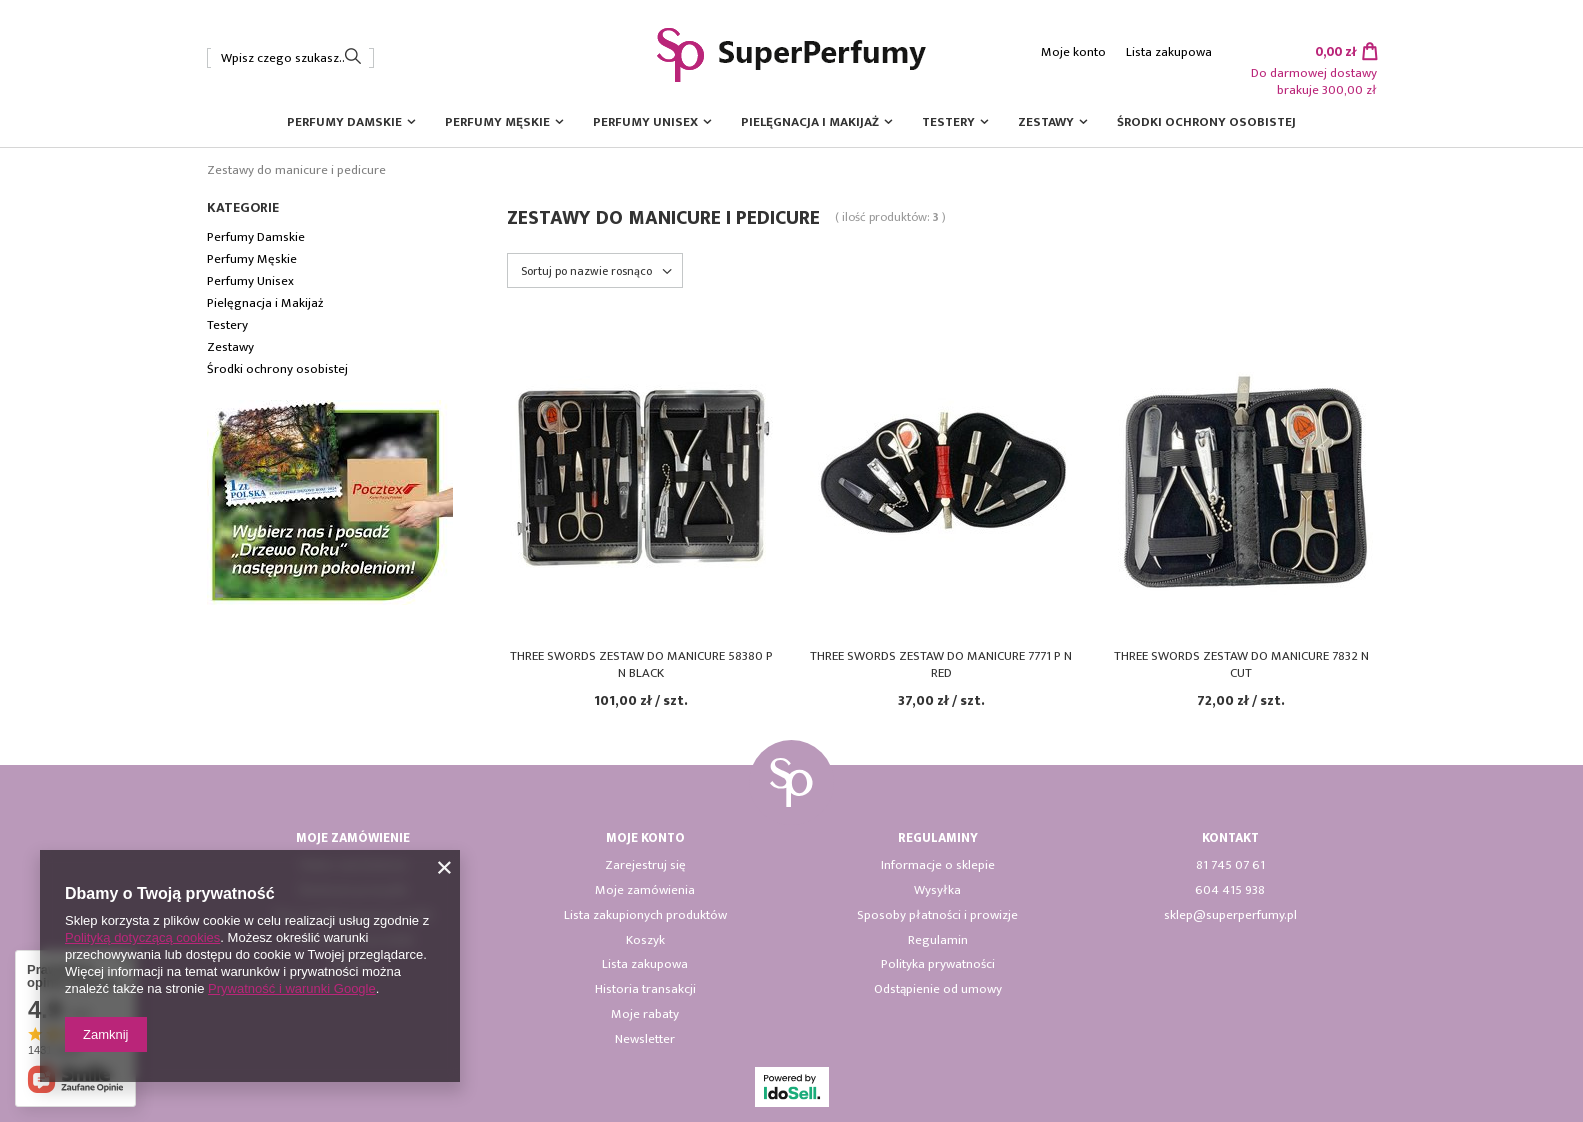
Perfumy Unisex (645, 122)
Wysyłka (937, 891)
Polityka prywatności (938, 965)
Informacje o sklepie (938, 866)
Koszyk (645, 941)
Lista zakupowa (1169, 52)
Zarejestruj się (645, 866)
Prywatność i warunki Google (292, 988)
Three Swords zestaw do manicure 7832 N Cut (1241, 665)
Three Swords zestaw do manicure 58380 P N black (641, 665)
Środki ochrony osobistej (1206, 122)
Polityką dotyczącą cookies (142, 937)
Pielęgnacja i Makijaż (810, 122)
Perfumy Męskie (497, 122)
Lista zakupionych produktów (645, 916)
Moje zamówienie (353, 838)
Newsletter (645, 1040)
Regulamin (938, 941)
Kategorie (243, 208)
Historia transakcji (645, 990)
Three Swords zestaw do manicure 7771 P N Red (941, 665)
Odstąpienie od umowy (938, 990)
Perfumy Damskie (344, 122)
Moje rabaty (645, 1015)
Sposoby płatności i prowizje (937, 916)
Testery (948, 122)
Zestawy (1046, 122)
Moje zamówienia (645, 891)
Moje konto (1073, 52)
